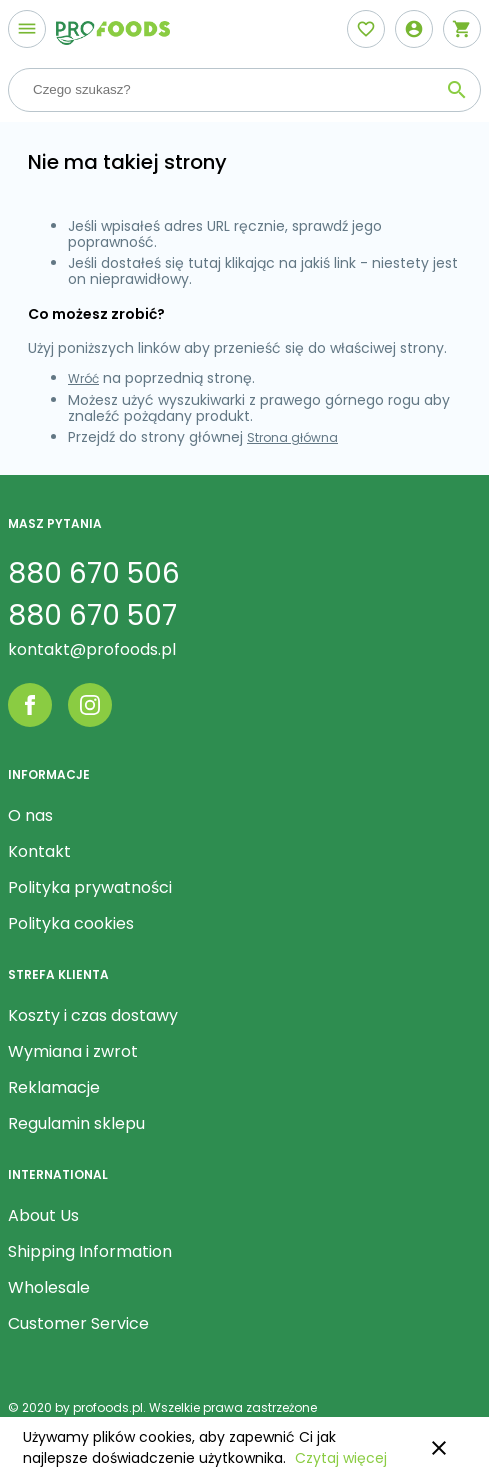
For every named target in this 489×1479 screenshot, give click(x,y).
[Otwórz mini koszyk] (462, 29)
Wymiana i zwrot (73, 1051)
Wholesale (49, 1287)
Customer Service (78, 1323)
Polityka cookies (71, 923)
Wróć (83, 378)
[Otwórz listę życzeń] (366, 29)
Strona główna (292, 437)
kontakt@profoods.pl (92, 649)
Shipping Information (90, 1251)
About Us (43, 1215)
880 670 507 (92, 615)
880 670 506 (94, 573)
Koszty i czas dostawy (93, 1015)
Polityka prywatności (90, 887)
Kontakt (39, 851)
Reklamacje (54, 1087)
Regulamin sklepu (76, 1123)
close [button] (439, 1448)
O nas (30, 815)
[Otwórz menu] (27, 29)
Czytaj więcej (341, 1458)
